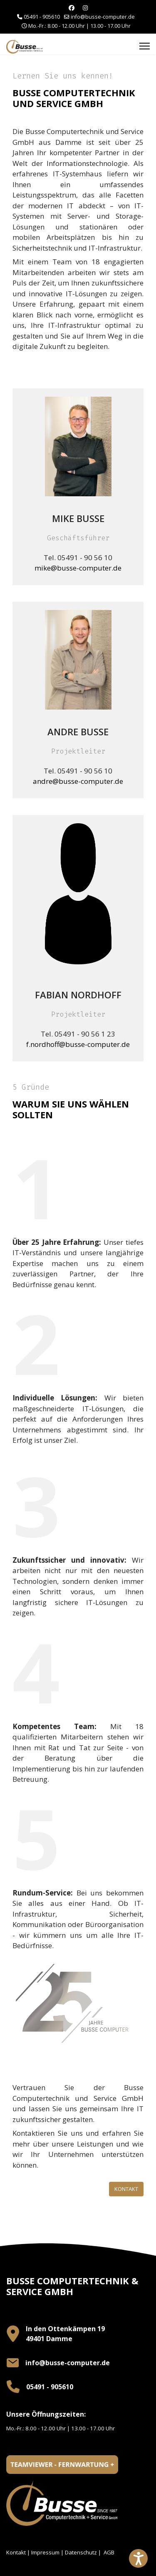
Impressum (45, 2552)
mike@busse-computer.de (78, 568)
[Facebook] (71, 8)
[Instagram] (85, 8)
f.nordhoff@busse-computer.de (78, 1044)
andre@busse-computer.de (78, 781)
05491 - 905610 (42, 16)
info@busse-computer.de (103, 16)
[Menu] (144, 46)
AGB (109, 2552)
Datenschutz (81, 2552)
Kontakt (126, 2189)
